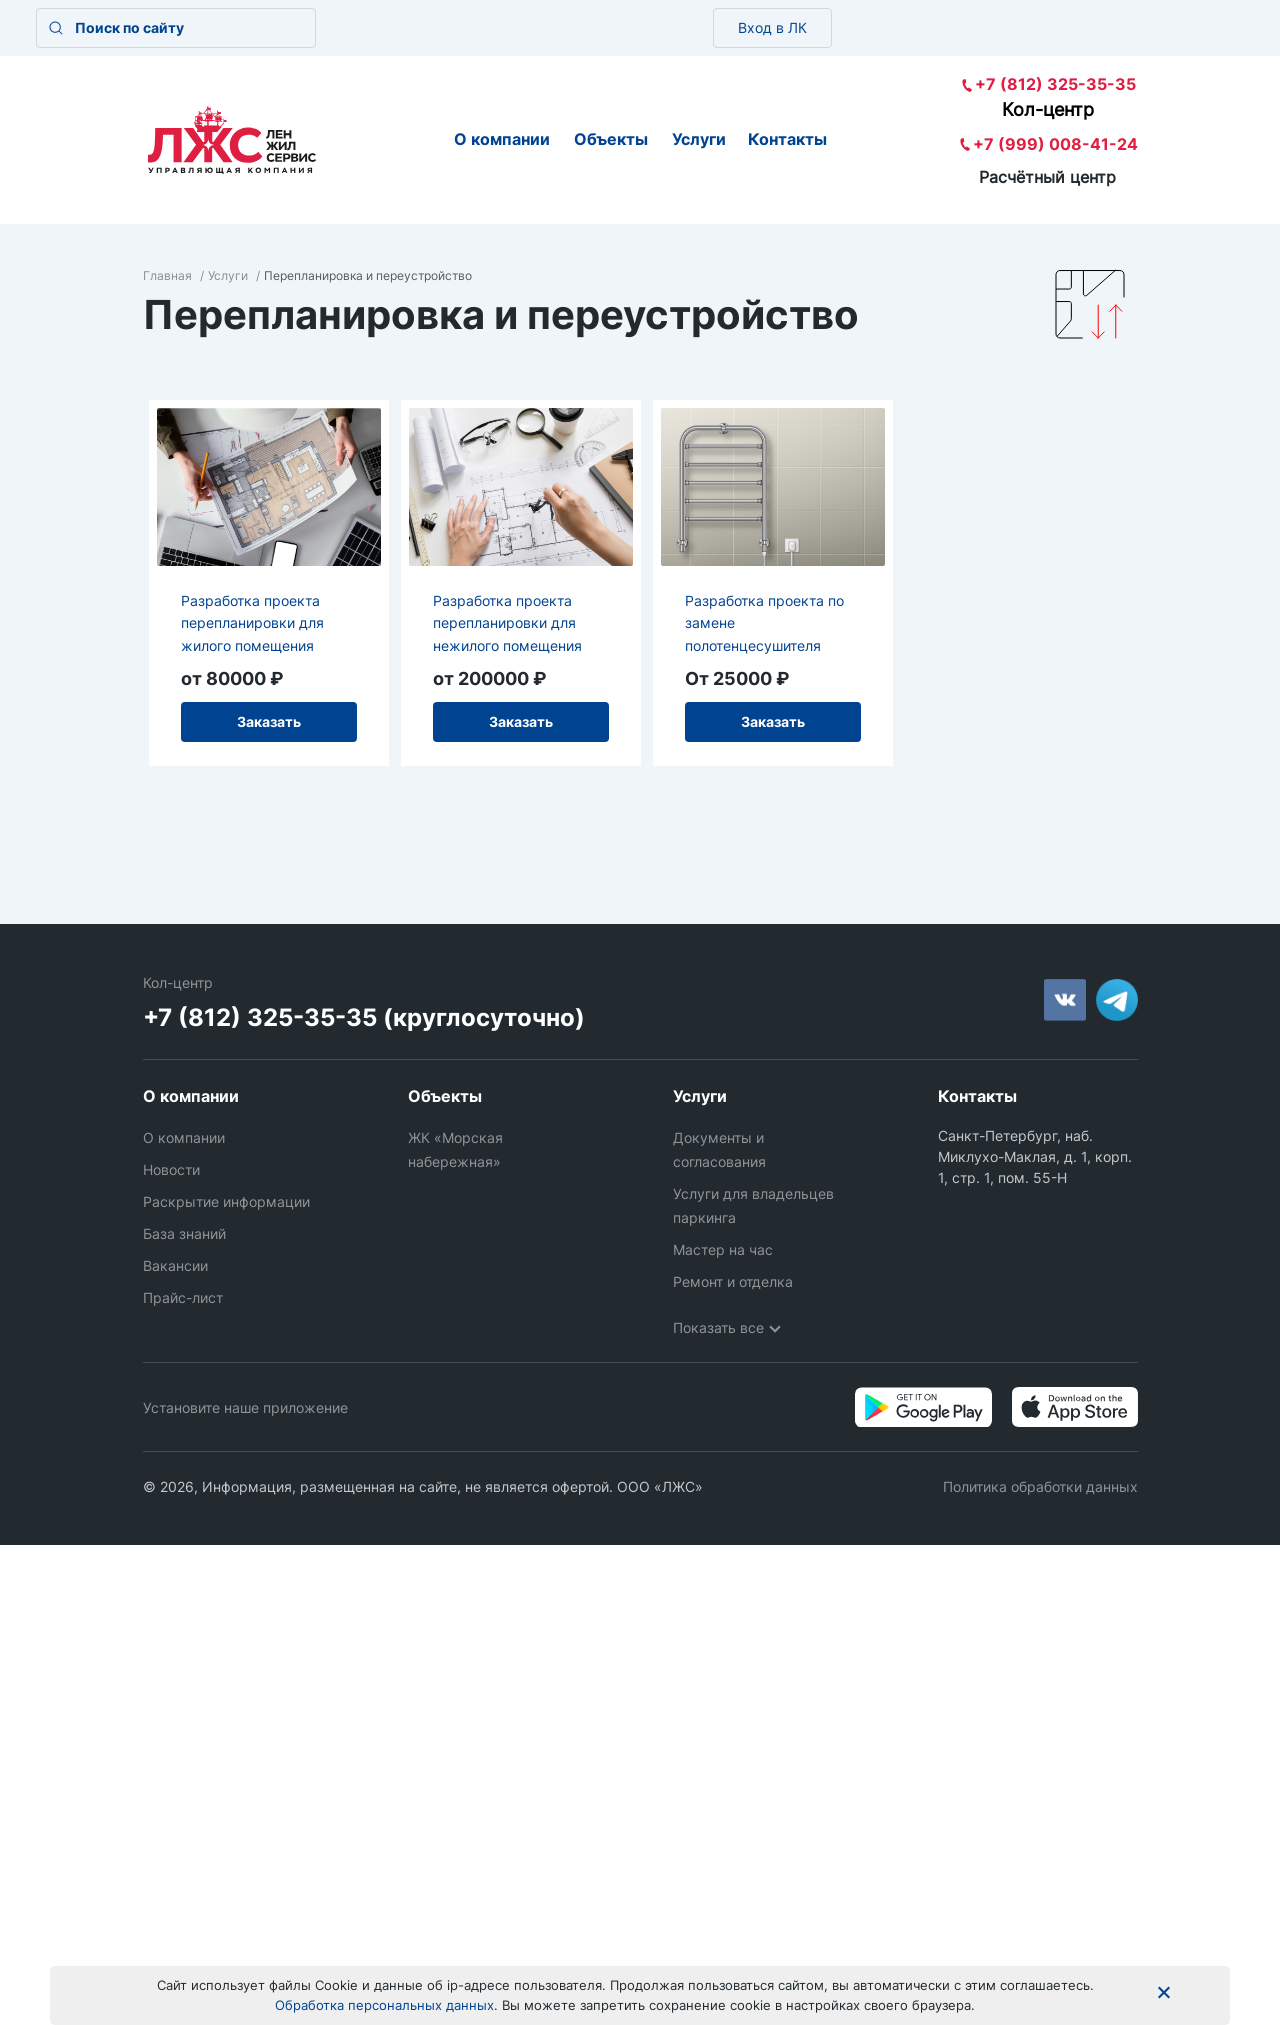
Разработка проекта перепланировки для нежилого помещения (507, 623)
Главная (167, 275)
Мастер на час (723, 1249)
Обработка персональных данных (384, 2005)
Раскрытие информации (226, 1201)
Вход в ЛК (772, 27)
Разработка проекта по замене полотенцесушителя (764, 623)
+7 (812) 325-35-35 (1055, 84)
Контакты (787, 139)
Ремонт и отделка (733, 1281)
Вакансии (175, 1265)
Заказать (269, 721)
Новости (171, 1169)
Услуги (699, 139)
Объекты (611, 139)
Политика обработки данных (1040, 1486)
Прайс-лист (183, 1297)
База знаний (184, 1233)
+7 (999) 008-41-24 (1055, 144)
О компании (502, 139)
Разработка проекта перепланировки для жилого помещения (252, 623)
